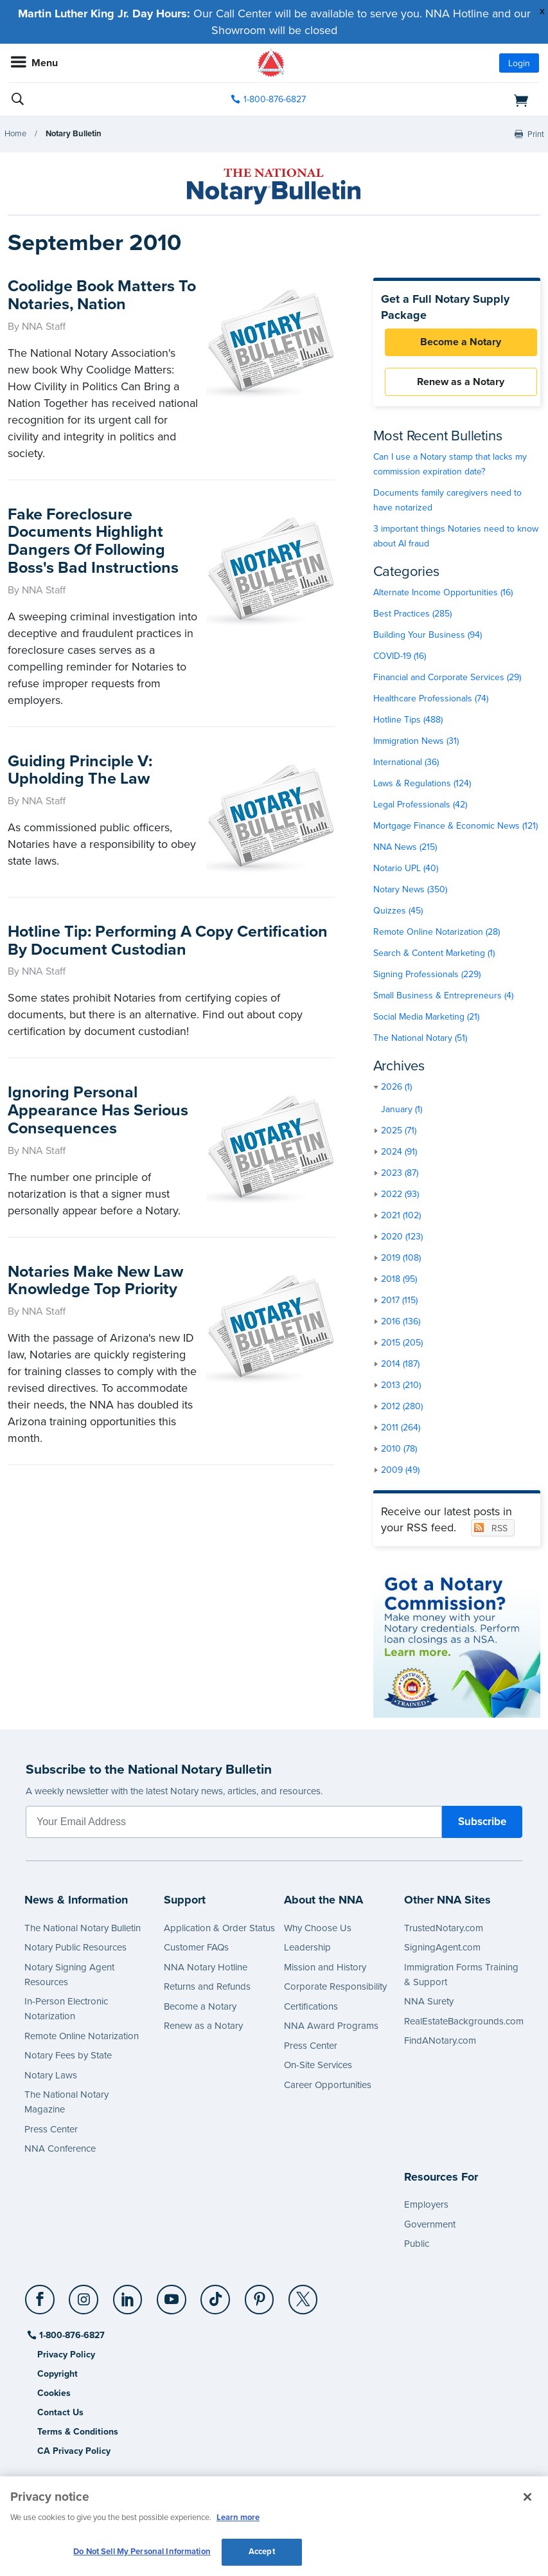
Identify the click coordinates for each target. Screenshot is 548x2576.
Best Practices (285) (412, 616)
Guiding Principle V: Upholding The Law (80, 770)
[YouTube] (172, 2297)
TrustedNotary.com (443, 1930)
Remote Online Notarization (81, 2038)
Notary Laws (50, 2078)
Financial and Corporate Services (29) (447, 679)
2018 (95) (399, 1281)
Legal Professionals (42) (420, 807)
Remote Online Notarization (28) (436, 934)
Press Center (51, 2132)
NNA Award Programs (331, 2029)
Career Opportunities (327, 2087)
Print (535, 134)
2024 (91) (399, 1154)
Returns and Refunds (207, 1989)
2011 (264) (400, 1430)
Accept (262, 2551)
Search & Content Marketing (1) (434, 955)
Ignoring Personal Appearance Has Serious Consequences (98, 1101)
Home (15, 134)
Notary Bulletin (74, 134)
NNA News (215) (405, 849)
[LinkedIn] (128, 2297)
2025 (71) (398, 1133)
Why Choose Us (317, 1930)
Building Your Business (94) (427, 637)
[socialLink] (42, 2307)
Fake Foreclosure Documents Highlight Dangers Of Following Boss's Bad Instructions (93, 541)
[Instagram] (84, 2297)
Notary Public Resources (75, 1950)
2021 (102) (401, 1217)
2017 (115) (399, 1302)
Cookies (54, 2395)
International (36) (406, 764)
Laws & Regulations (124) (422, 785)
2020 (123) (402, 1239)
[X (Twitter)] (303, 2297)
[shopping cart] (453, 100)
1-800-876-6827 (71, 2337)
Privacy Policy (66, 2357)
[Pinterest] (260, 2297)
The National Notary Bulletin (82, 1930)
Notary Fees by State (68, 2058)
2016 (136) (400, 1324)
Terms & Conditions (77, 2434)
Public (416, 2246)
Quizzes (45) (398, 913)
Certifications (311, 2009)
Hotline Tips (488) (408, 722)
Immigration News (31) (416, 743)
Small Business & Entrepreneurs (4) (443, 998)
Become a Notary (456, 343)
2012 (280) (402, 1408)
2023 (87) (399, 1175)
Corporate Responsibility (335, 1989)
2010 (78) (399, 1451)
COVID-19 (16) (399, 658)
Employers (426, 2207)
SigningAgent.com (442, 1950)
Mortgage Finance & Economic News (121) (455, 828)
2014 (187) (400, 1366)
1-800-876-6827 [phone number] (274, 99)
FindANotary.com (440, 2043)
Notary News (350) (410, 892)
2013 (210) (401, 1387)
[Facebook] (40, 2297)
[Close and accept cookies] (527, 2497)
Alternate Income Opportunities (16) (443, 595)
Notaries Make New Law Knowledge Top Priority (95, 1271)
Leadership (307, 1950)
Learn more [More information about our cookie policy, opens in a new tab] (238, 2517)
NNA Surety (429, 2004)
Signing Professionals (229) (427, 976)
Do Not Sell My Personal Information (142, 2551)
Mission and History (325, 1970)
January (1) (401, 1111)
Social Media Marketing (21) (426, 1019)
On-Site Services (318, 2068)
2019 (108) (401, 1260)
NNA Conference (60, 2151)
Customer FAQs (196, 1950)
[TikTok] (216, 2297)
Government (429, 2227)
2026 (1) (396, 1089)
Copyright (57, 2376)
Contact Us (60, 2414)
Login (519, 63)
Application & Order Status (219, 1930)
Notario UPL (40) (405, 870)
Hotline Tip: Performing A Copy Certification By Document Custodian (168, 931)
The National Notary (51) (420, 1040)
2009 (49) (400, 1472)
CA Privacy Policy (73, 2453)
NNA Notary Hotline (205, 1970)
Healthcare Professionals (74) (430, 701)
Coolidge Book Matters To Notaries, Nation (91, 295)
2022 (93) (400, 1196)
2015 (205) (402, 1345)
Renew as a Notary (456, 384)
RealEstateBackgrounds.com (464, 2024)
